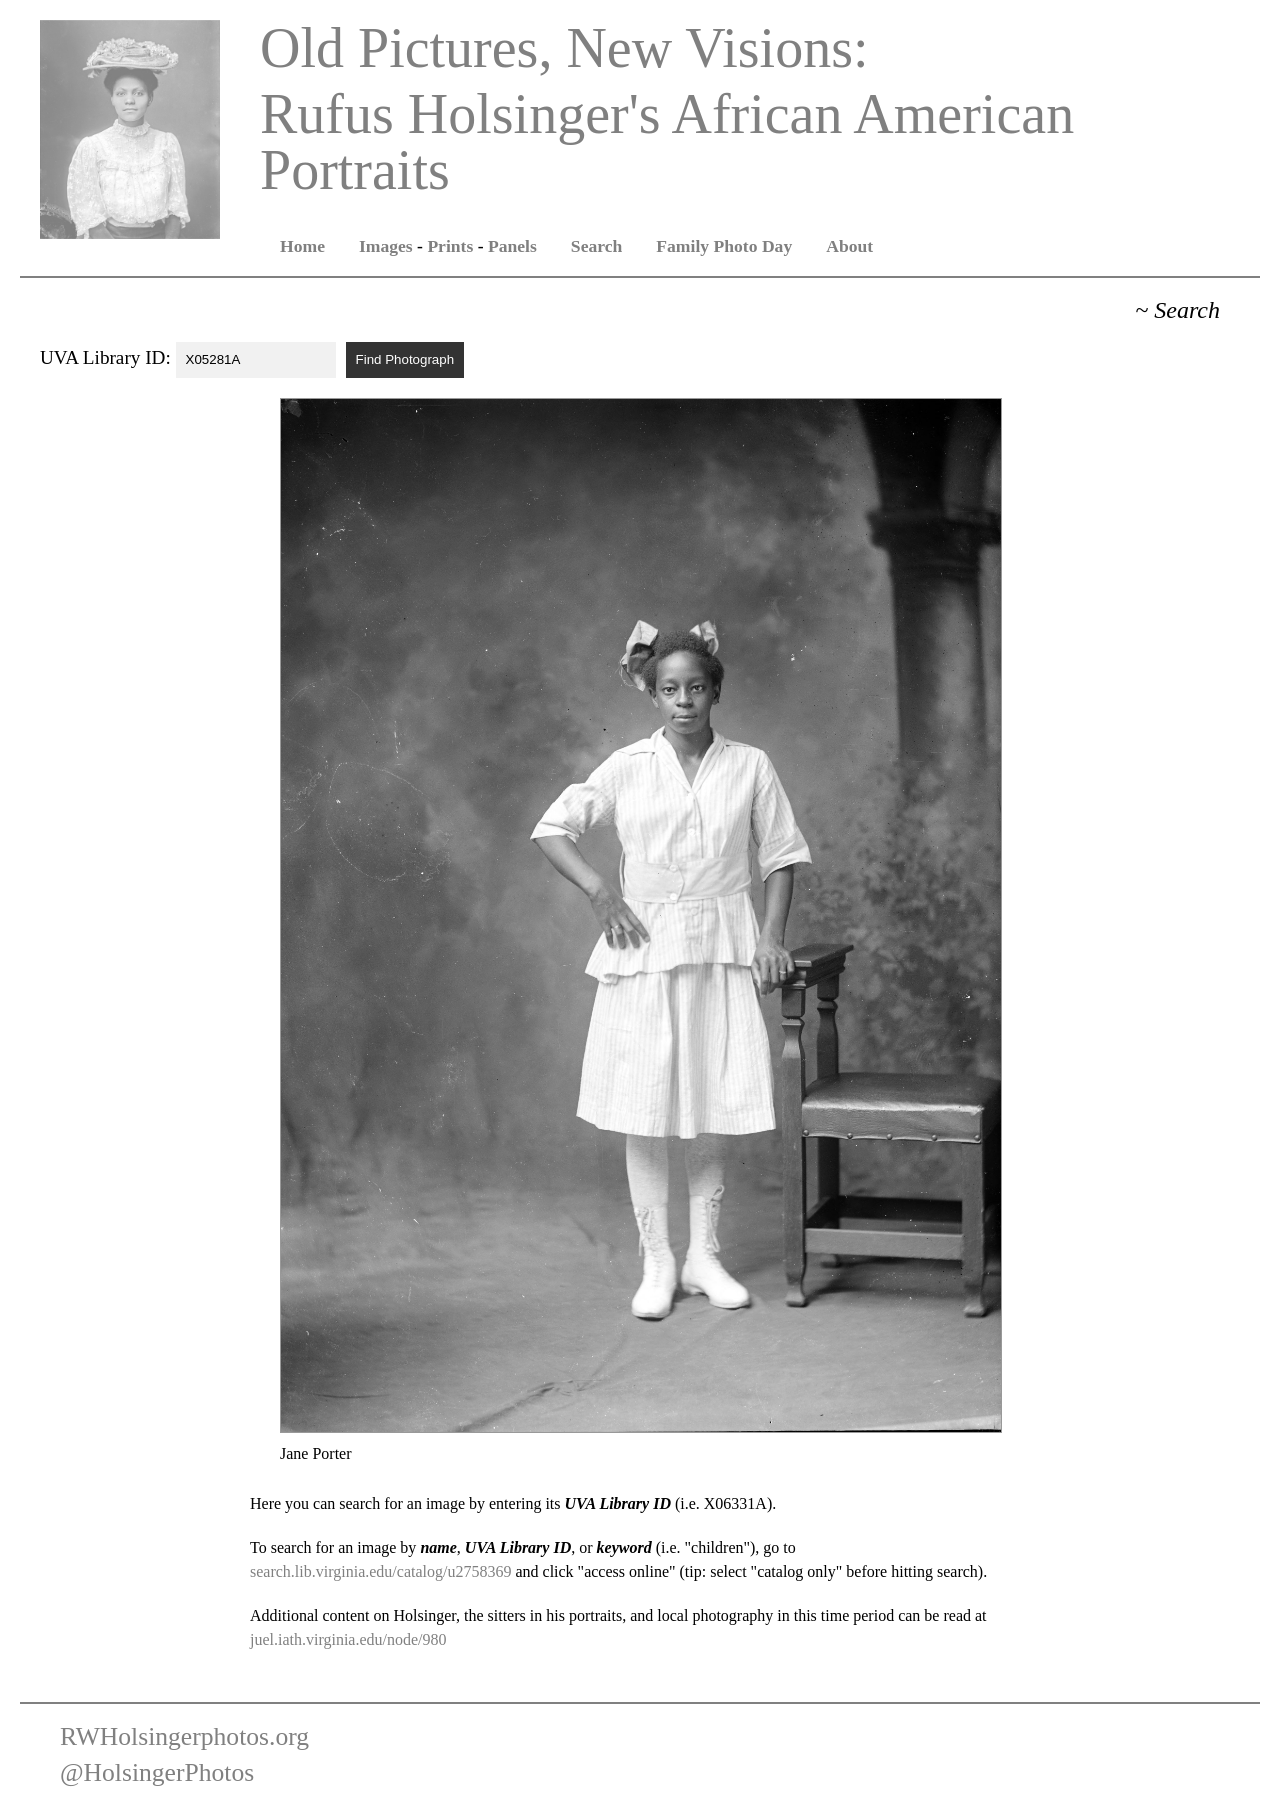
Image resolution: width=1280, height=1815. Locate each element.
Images (386, 246)
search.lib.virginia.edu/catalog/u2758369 (380, 1571)
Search (596, 246)
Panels (512, 246)
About (849, 246)
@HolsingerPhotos (157, 1772)
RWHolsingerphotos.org (184, 1736)
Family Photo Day (724, 246)
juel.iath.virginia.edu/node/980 (348, 1639)
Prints (450, 246)
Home (302, 246)
